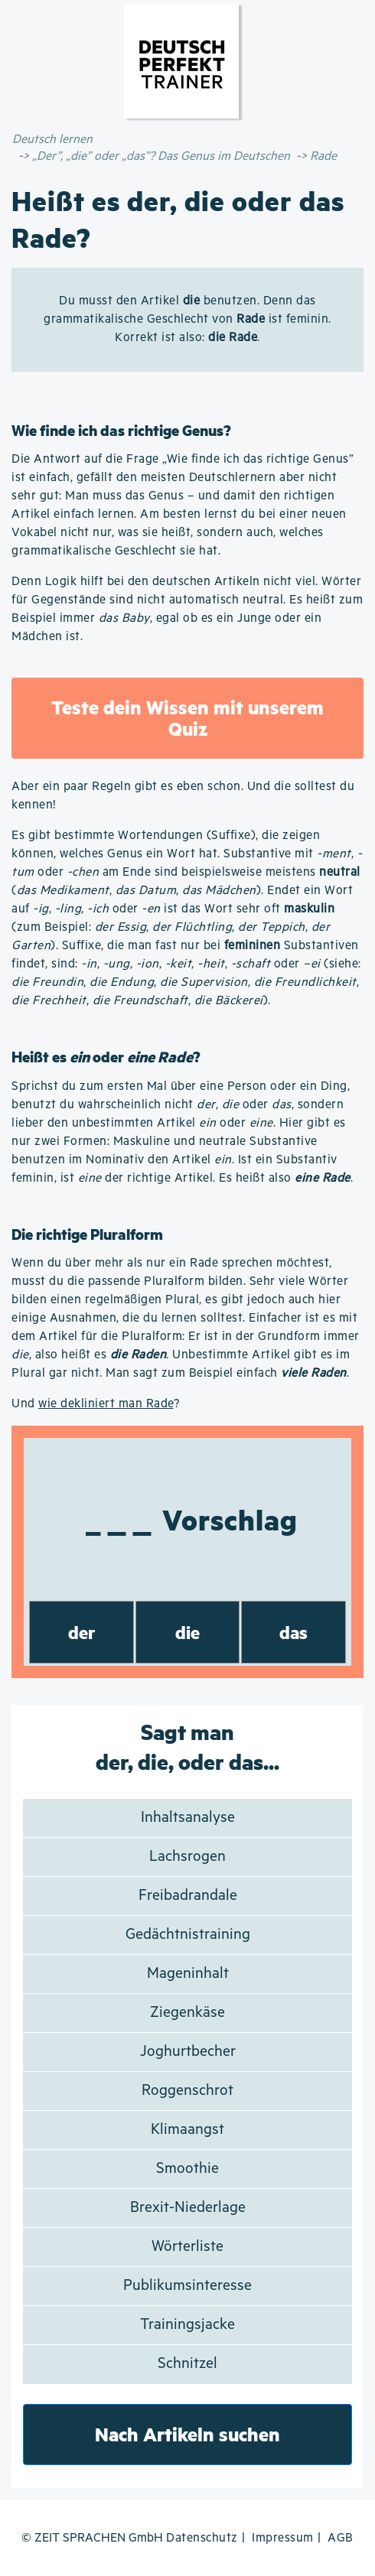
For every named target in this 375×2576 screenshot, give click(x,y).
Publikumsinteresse (187, 2286)
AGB (341, 2538)
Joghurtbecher (188, 2051)
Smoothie (187, 2169)
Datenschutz (202, 2538)
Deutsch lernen (52, 139)
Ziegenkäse (187, 2012)
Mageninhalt (188, 1973)
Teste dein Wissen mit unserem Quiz (187, 717)
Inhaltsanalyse (188, 1817)
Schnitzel (187, 2364)
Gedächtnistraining (188, 1934)
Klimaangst (187, 2130)
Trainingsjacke (187, 2325)
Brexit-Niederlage (188, 2208)
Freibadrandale (188, 1895)
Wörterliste (187, 2247)
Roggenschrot (187, 2091)
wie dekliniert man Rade (106, 1404)
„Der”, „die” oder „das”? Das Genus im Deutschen (161, 156)
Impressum (283, 2538)
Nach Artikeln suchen (187, 2434)
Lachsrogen (187, 1856)
